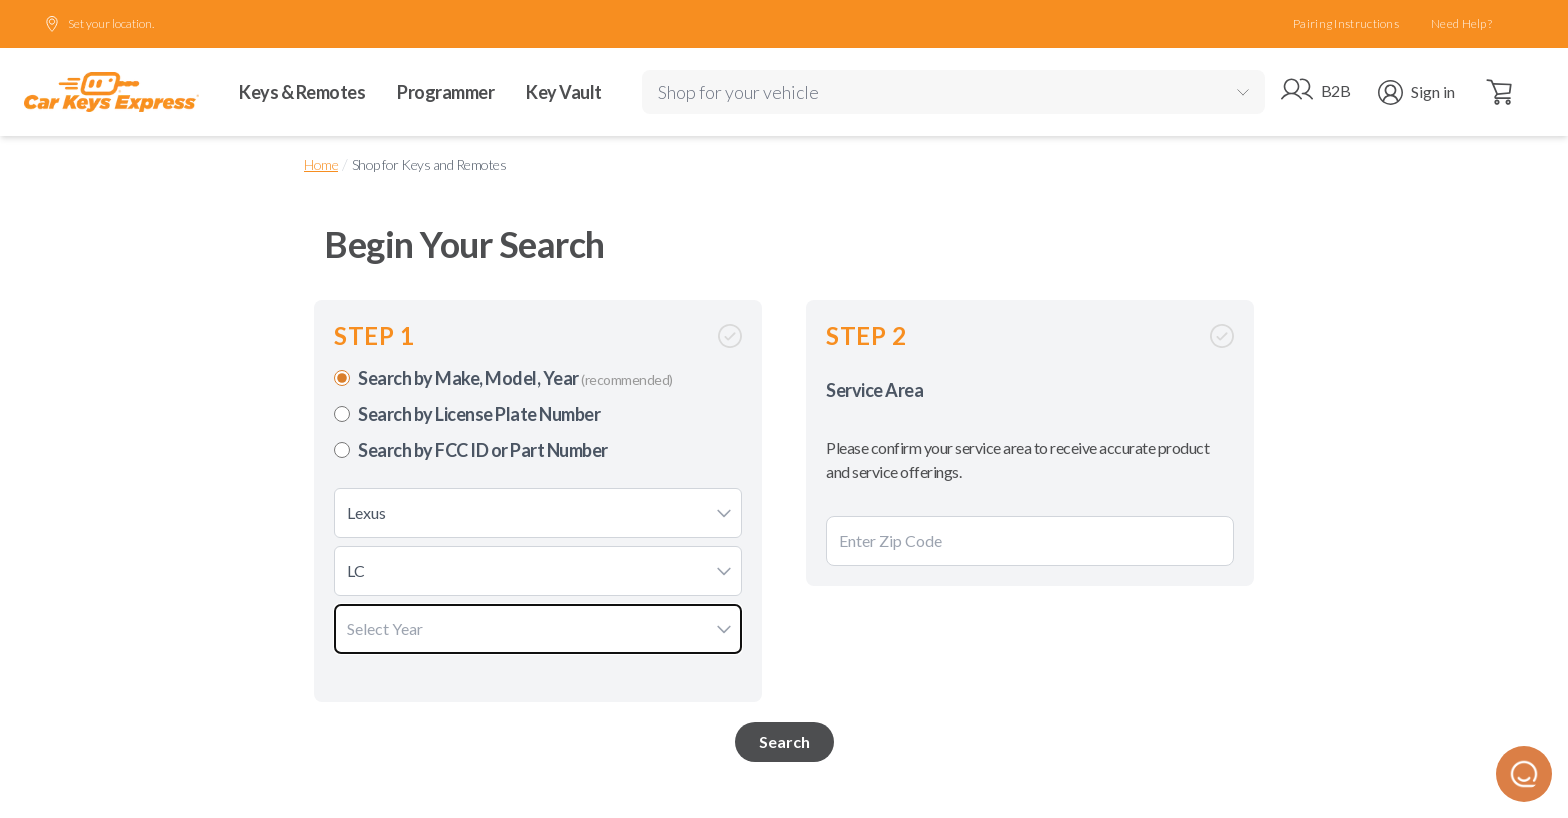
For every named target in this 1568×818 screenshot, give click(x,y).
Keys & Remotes (302, 92)
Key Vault (564, 92)
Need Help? (1461, 23)
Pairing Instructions (1346, 23)
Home (321, 164)
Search (784, 741)
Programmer (445, 92)
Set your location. (99, 24)
